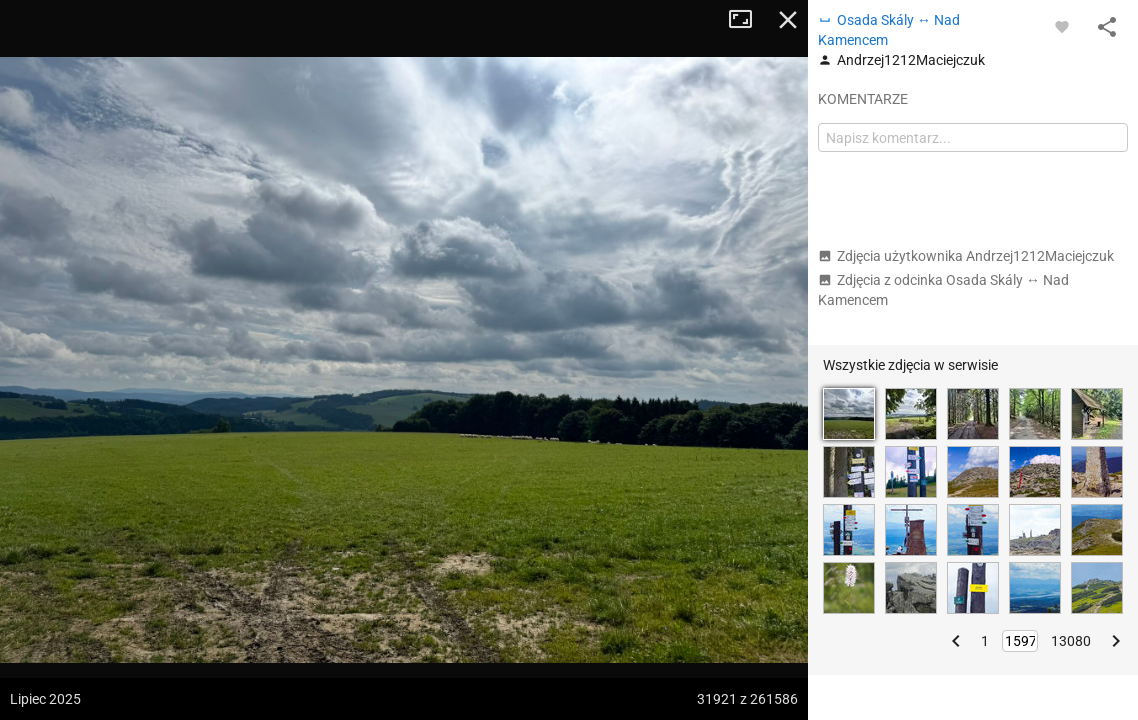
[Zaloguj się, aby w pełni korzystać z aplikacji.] (1062, 26)
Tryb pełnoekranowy (748, 20)
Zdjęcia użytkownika (966, 256)
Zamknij (788, 20)
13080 (1071, 641)
